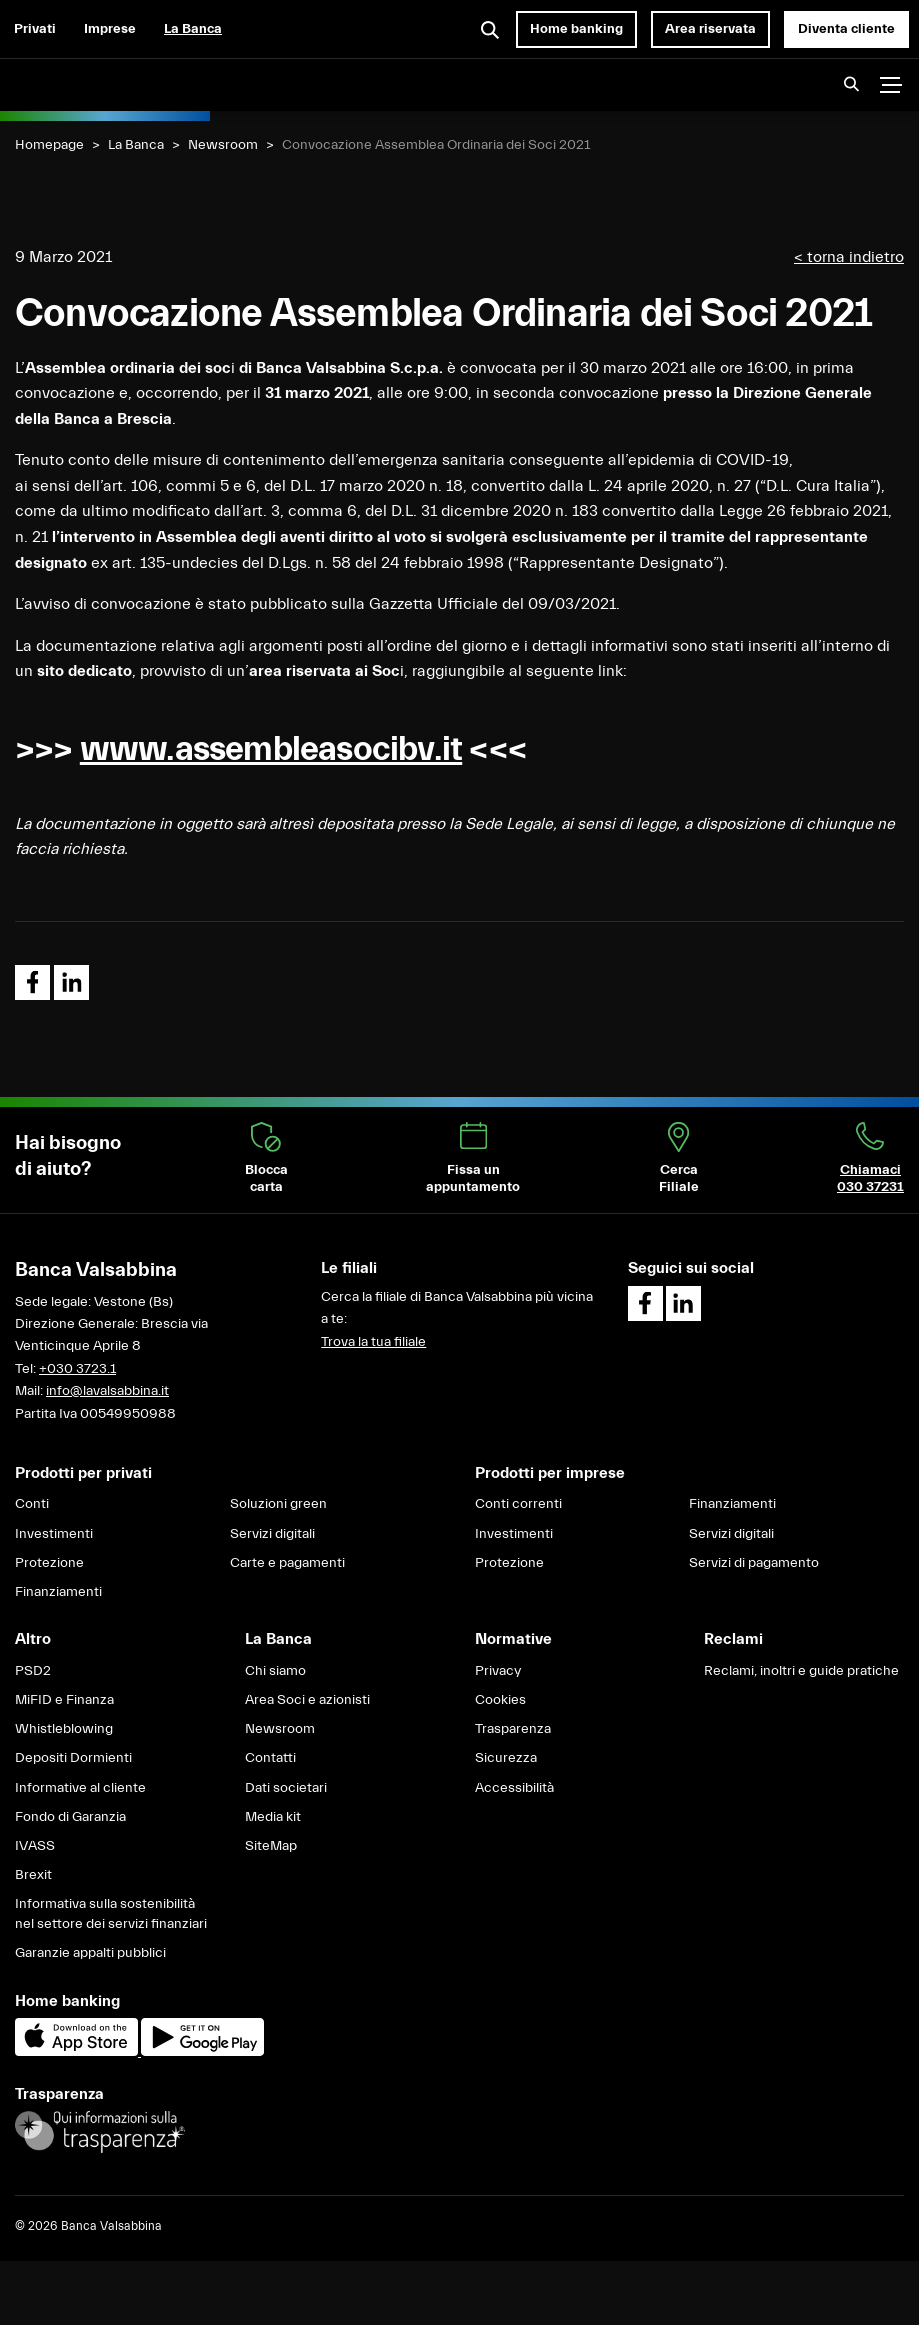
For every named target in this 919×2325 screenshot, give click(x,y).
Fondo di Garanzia (70, 1817)
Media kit (273, 1817)
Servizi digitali (272, 1534)
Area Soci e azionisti (307, 1700)
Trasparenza (513, 1729)
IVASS (35, 1846)
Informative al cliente (80, 1788)
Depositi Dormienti (73, 1758)
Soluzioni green (278, 1504)
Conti (32, 1504)
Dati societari (286, 1788)
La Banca (193, 29)
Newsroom (223, 145)
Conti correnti (518, 1504)
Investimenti (54, 1534)
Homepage (49, 145)
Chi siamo (275, 1671)
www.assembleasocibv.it (271, 749)
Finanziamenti (58, 1592)
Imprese (110, 29)
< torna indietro (849, 257)
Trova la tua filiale (373, 1342)
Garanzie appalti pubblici (90, 1953)
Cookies (500, 1700)
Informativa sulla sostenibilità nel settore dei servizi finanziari (111, 1914)
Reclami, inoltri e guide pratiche (801, 1671)
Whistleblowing (64, 1729)
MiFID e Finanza (64, 1700)
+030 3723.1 (77, 1369)
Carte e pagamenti (287, 1563)
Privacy (498, 1671)
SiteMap (271, 1846)
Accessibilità (514, 1788)
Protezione (49, 1563)
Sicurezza (506, 1758)
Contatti (270, 1758)
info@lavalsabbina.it (107, 1391)
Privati (35, 29)
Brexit (33, 1875)
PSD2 (33, 1671)
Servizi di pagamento (754, 1563)
